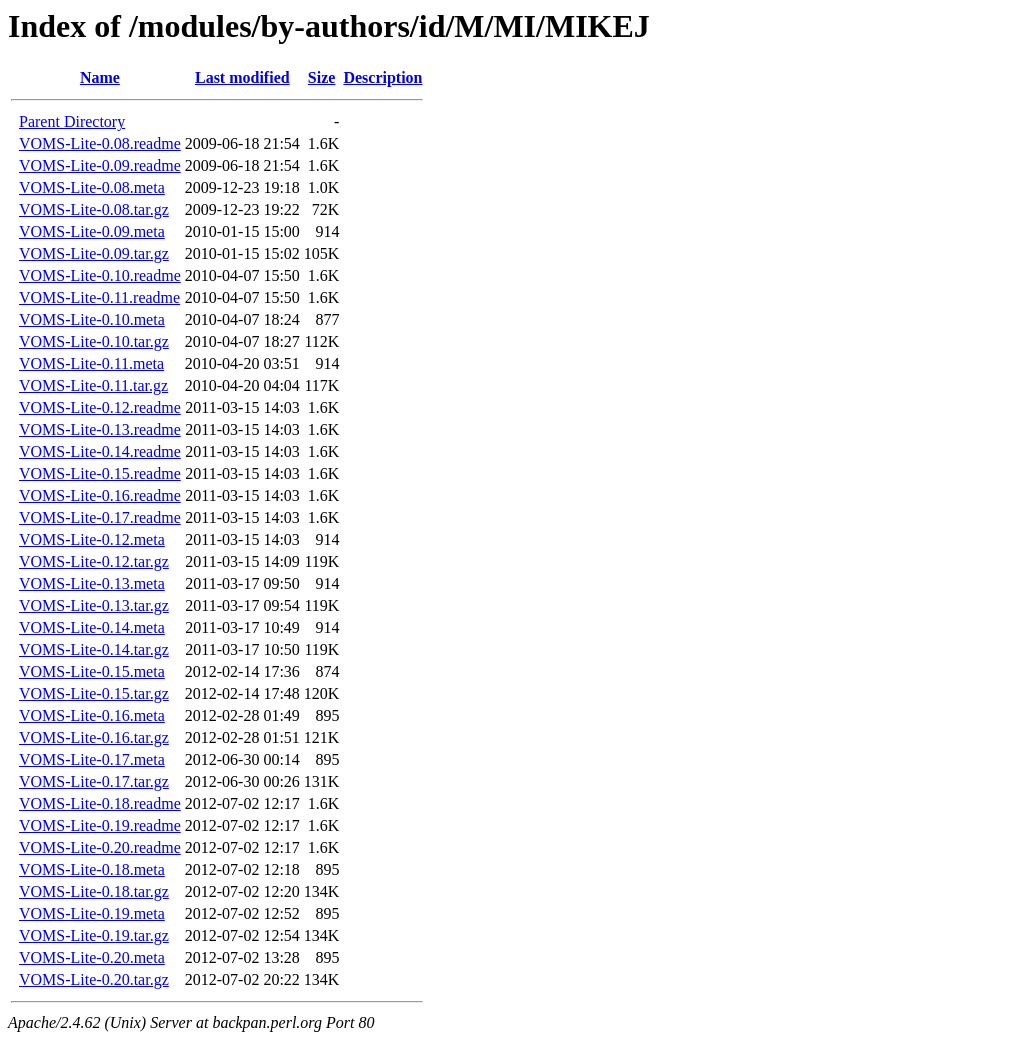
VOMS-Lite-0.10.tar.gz (94, 341)
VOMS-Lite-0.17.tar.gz (94, 781)
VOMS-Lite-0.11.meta (91, 363)
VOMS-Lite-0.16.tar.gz (94, 737)
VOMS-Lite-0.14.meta (92, 627)
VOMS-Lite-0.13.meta (92, 583)
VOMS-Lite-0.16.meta (92, 715)
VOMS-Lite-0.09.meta (92, 231)
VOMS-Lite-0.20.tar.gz (94, 979)
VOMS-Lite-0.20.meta (92, 957)
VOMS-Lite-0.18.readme (100, 803)
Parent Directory (72, 121)
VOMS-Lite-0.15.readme (100, 473)
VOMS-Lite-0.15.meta (92, 671)
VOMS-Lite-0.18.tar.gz (94, 891)
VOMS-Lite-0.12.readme (100, 407)
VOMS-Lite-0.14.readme (100, 451)
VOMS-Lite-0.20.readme (100, 847)
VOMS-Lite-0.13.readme (100, 429)
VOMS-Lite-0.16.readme (100, 495)
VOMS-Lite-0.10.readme (100, 275)
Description (382, 77)
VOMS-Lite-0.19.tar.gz (94, 935)
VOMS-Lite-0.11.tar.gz (93, 385)
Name (100, 77)
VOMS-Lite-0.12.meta (92, 539)
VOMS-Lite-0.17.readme (100, 517)
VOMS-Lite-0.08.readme (100, 143)
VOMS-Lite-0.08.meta (92, 187)
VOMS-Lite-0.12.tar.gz (94, 561)
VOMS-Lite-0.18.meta (92, 869)
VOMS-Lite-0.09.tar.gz (94, 253)
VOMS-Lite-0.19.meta (92, 913)
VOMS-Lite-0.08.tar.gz (94, 209)
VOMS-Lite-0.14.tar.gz (94, 649)
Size (322, 77)
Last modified (242, 77)
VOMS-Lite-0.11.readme (99, 297)
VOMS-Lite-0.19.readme (100, 825)
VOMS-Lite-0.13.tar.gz (94, 605)
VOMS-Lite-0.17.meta (92, 759)
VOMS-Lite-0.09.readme (100, 165)
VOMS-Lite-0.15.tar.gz (94, 693)
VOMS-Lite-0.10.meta (92, 319)
